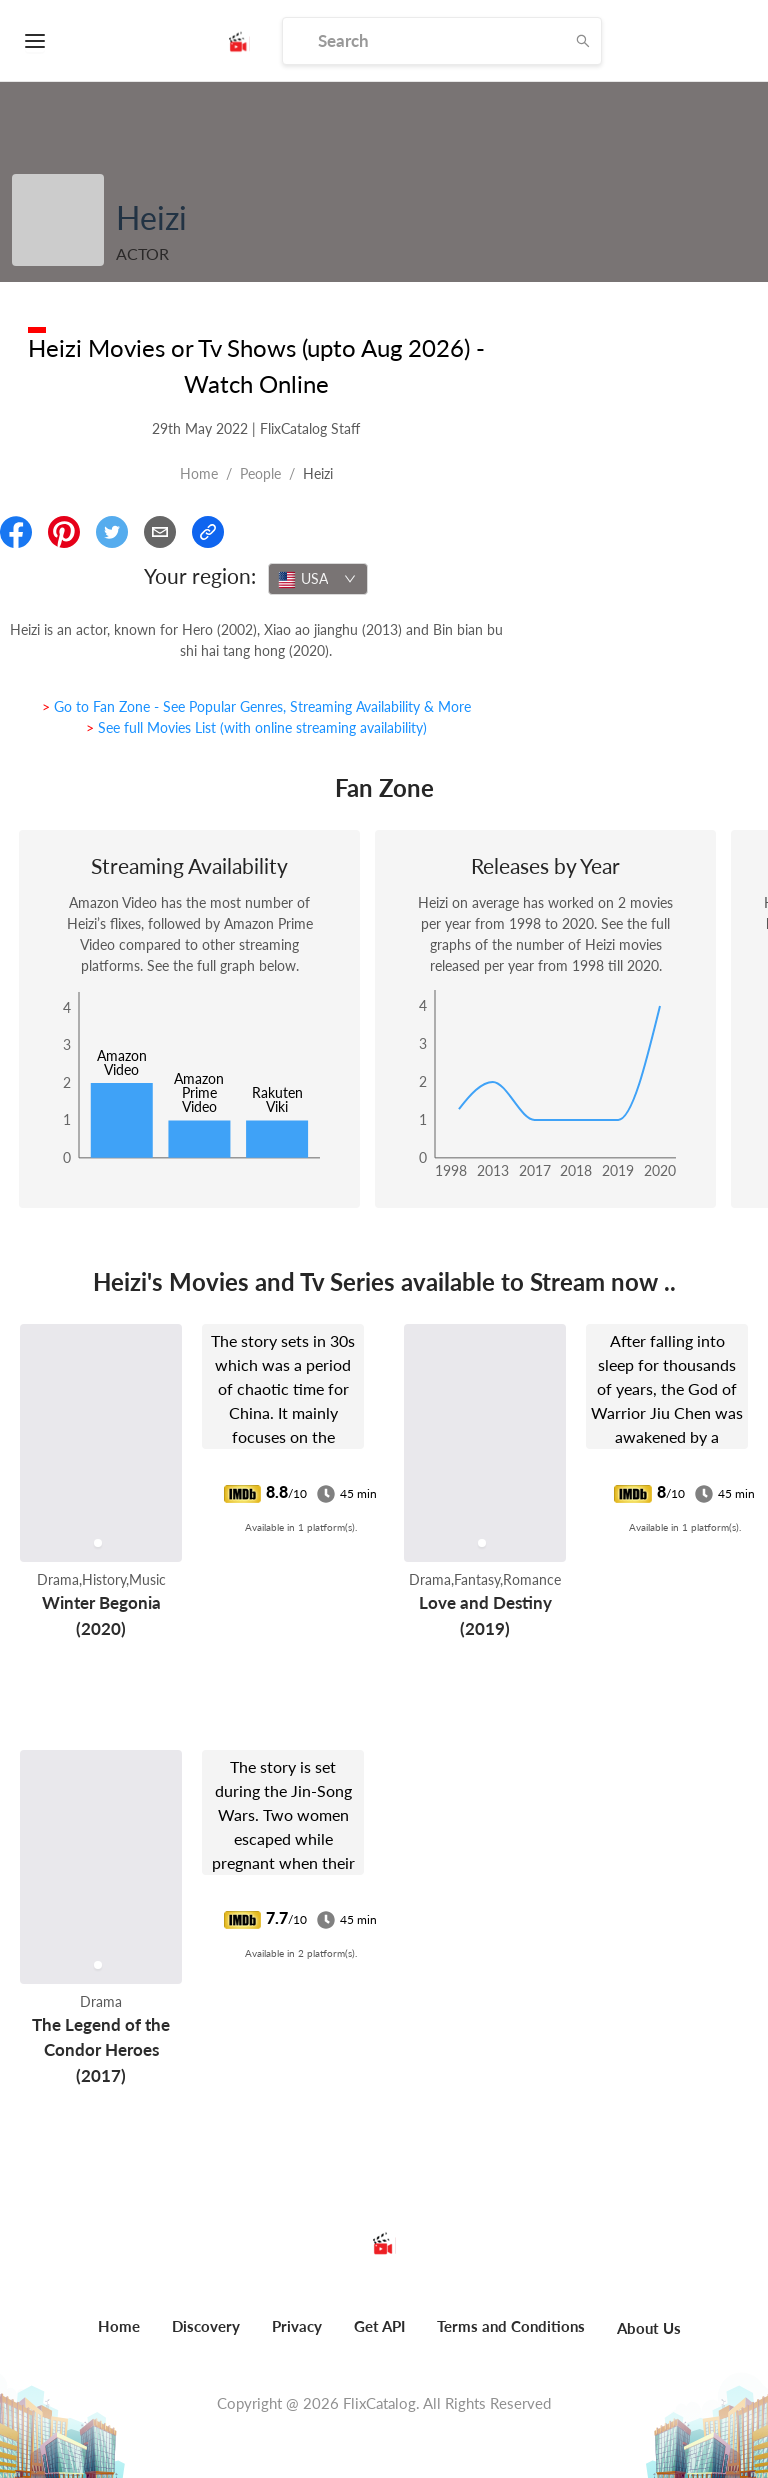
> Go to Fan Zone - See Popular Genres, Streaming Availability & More (256, 706)
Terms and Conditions (511, 2326)
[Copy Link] (208, 532)
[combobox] (318, 579)
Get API (379, 2326)
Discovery (206, 2326)
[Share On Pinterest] (64, 532)
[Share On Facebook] (16, 532)
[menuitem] (119, 2337)
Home (199, 473)
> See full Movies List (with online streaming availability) (256, 727)
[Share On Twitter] (112, 532)
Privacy (297, 2326)
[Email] (160, 532)
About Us (649, 2328)
